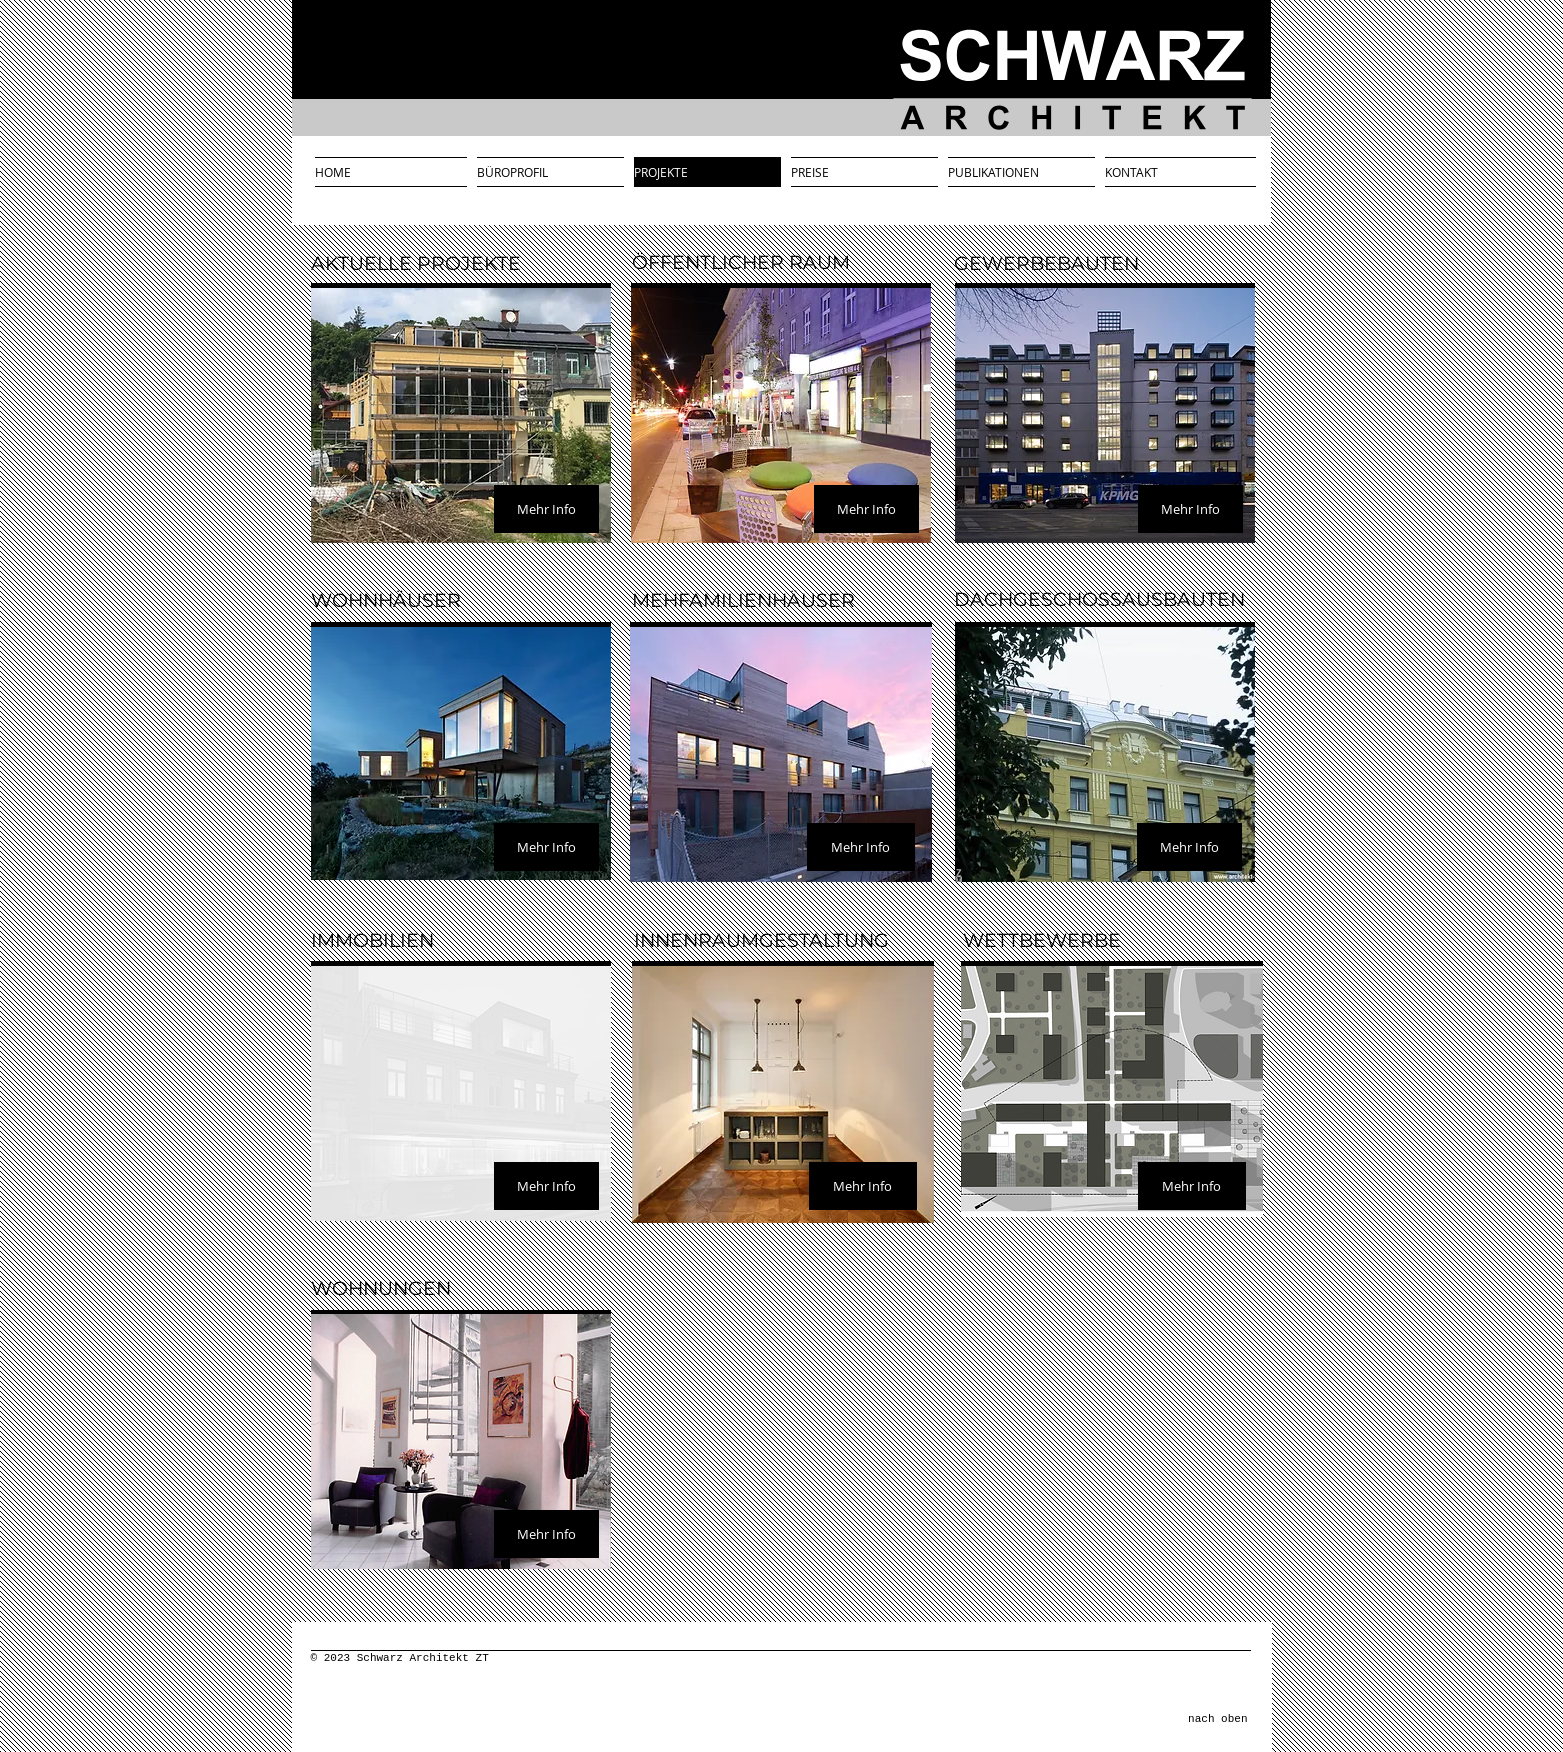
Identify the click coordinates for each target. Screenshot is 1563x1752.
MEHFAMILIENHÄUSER (743, 600)
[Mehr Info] (546, 509)
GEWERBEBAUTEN (1046, 263)
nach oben (1217, 1719)
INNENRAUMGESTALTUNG (761, 940)
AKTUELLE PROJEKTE (416, 263)
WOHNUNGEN (381, 1288)
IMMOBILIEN (372, 940)
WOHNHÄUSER (386, 600)
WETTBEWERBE (1042, 940)
